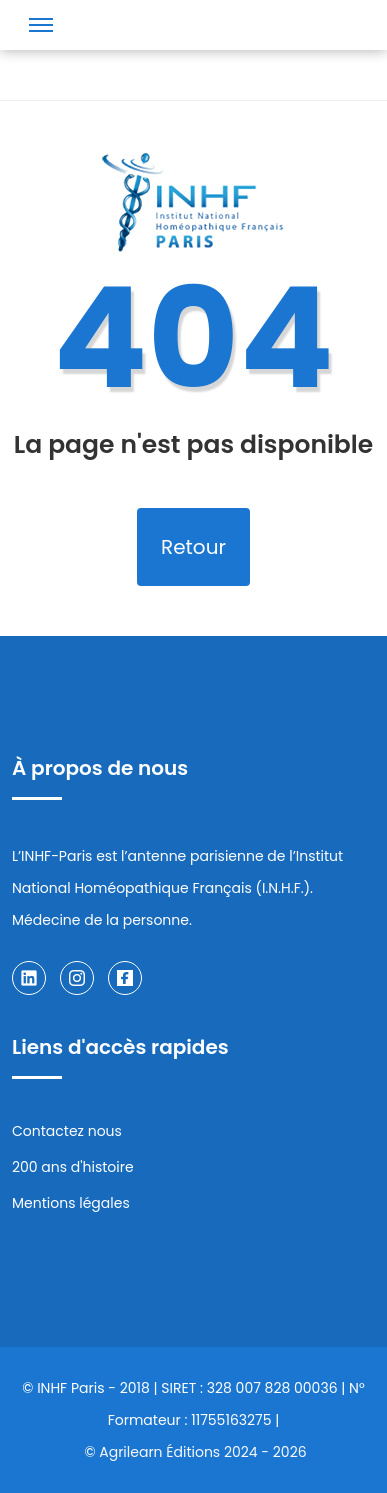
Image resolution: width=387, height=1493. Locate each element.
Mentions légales (71, 1203)
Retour (193, 547)
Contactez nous (67, 1131)
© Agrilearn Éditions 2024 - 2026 (195, 1452)
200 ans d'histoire (73, 1167)
